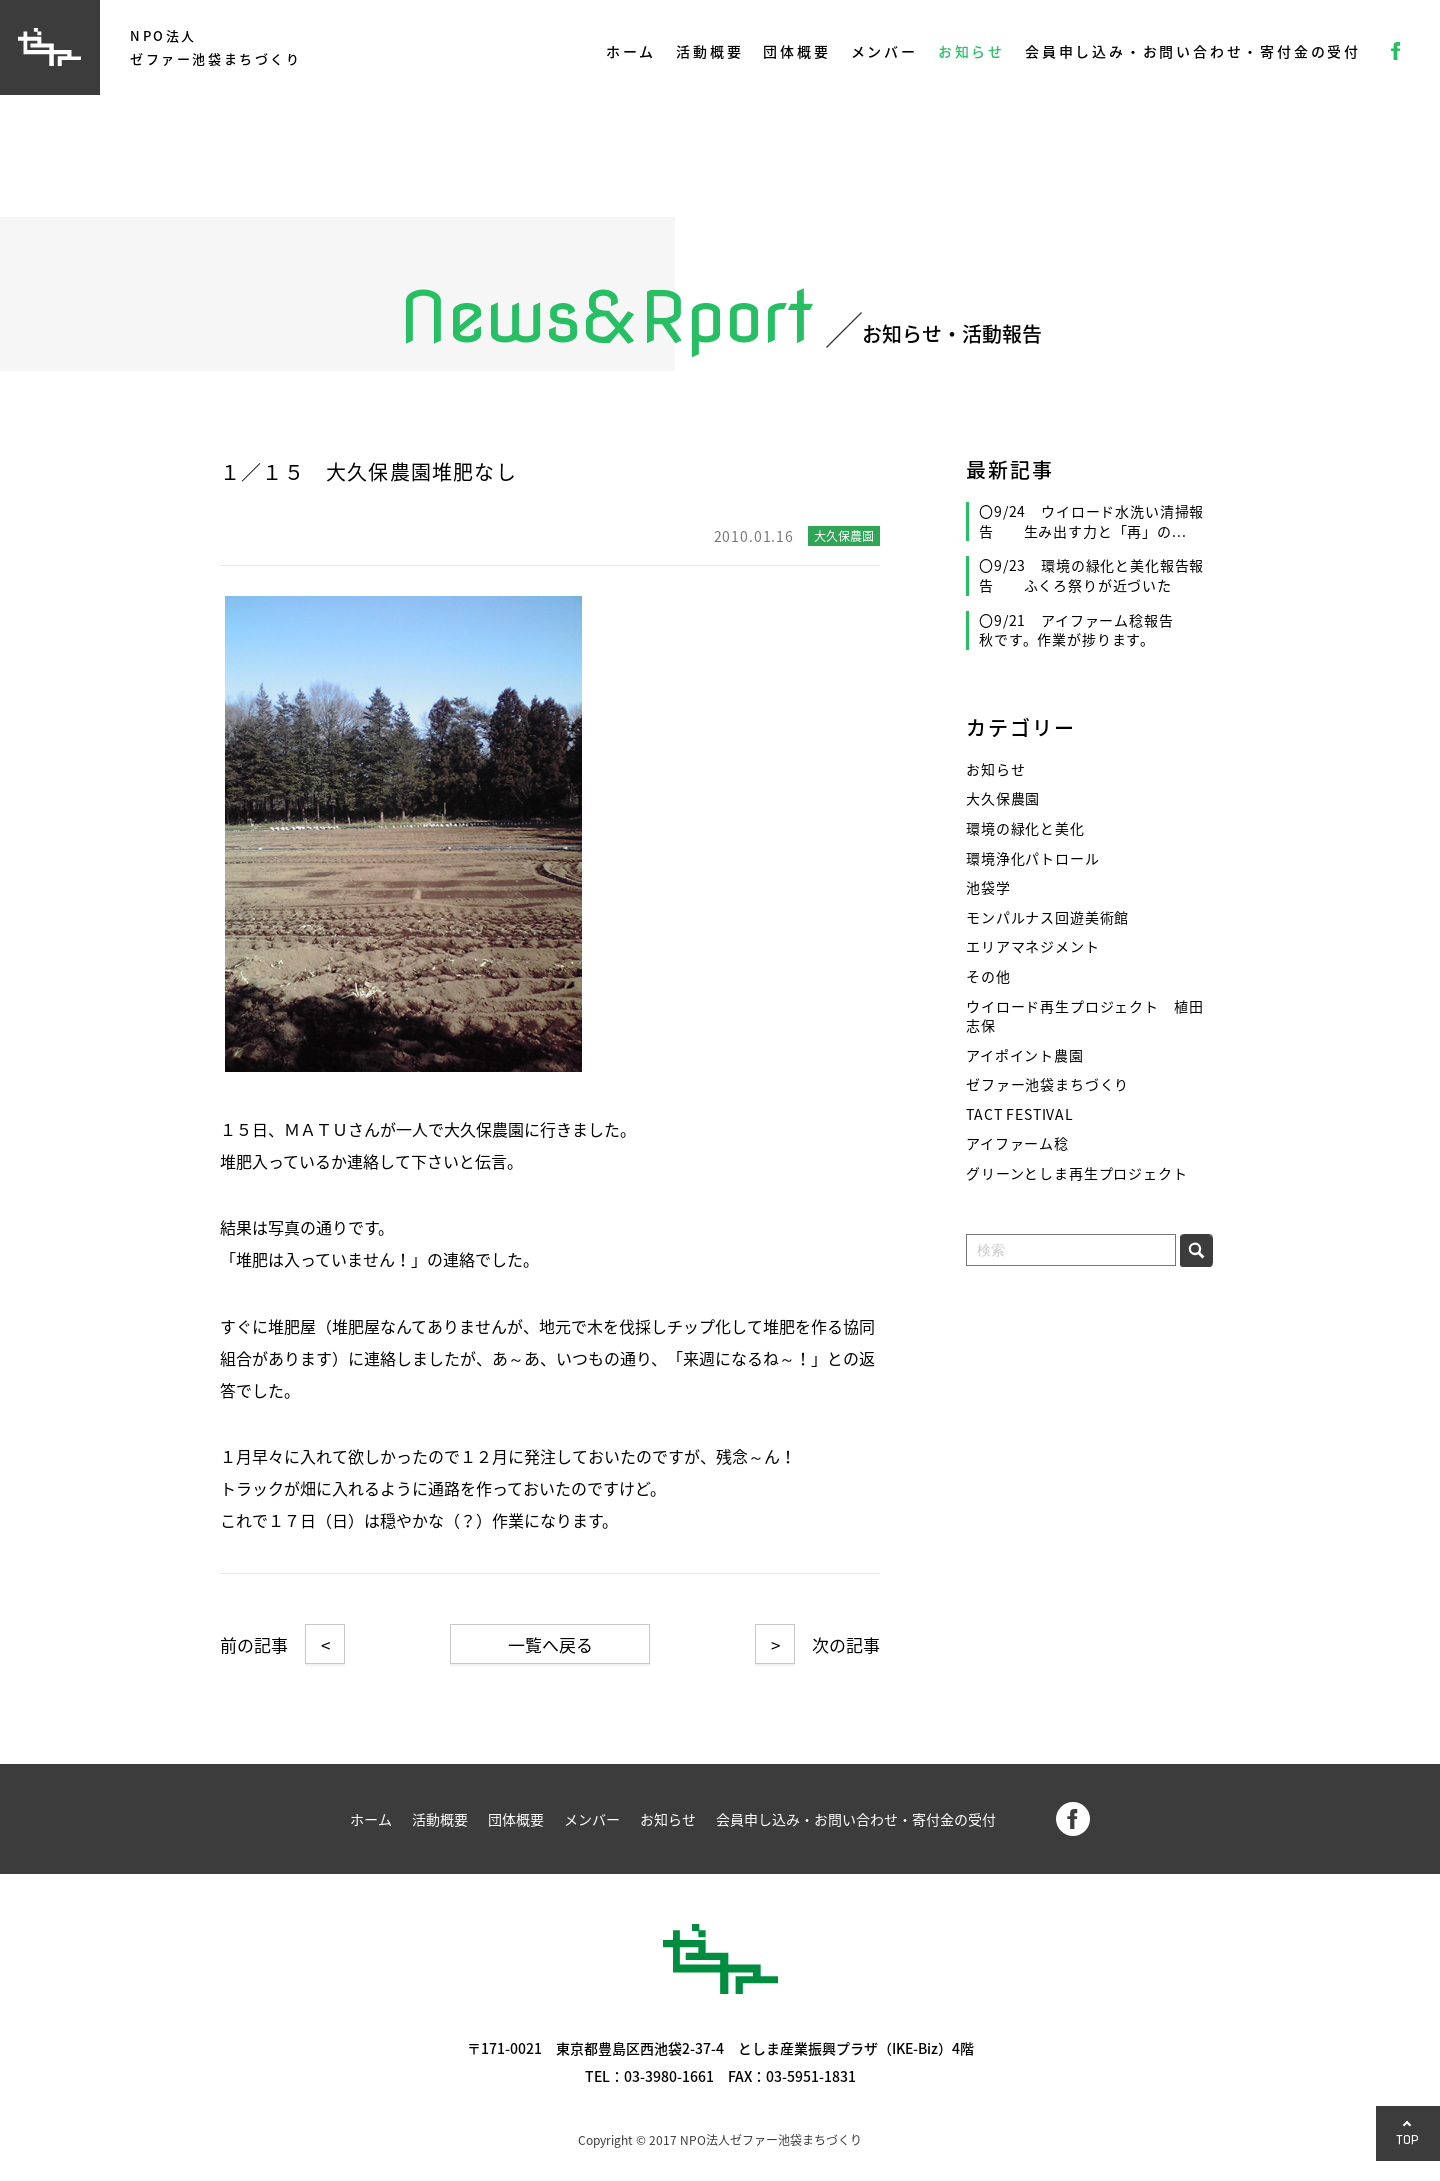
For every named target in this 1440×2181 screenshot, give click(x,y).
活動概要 (709, 51)
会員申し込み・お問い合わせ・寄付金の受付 (1193, 51)
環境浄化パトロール (1033, 858)
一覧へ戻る (550, 1644)
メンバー (884, 51)
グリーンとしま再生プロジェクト (1077, 1173)
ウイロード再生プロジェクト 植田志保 (1084, 1016)
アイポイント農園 (1025, 1055)
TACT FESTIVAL (1020, 1114)
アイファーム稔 (1017, 1143)
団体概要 (796, 51)
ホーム (631, 51)
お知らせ (971, 51)
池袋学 (988, 887)
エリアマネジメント (1033, 946)
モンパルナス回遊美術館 (1047, 917)
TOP (1408, 2139)
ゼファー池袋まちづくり (1047, 1084)
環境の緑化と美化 (1025, 828)
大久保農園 (1003, 798)
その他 (988, 976)
